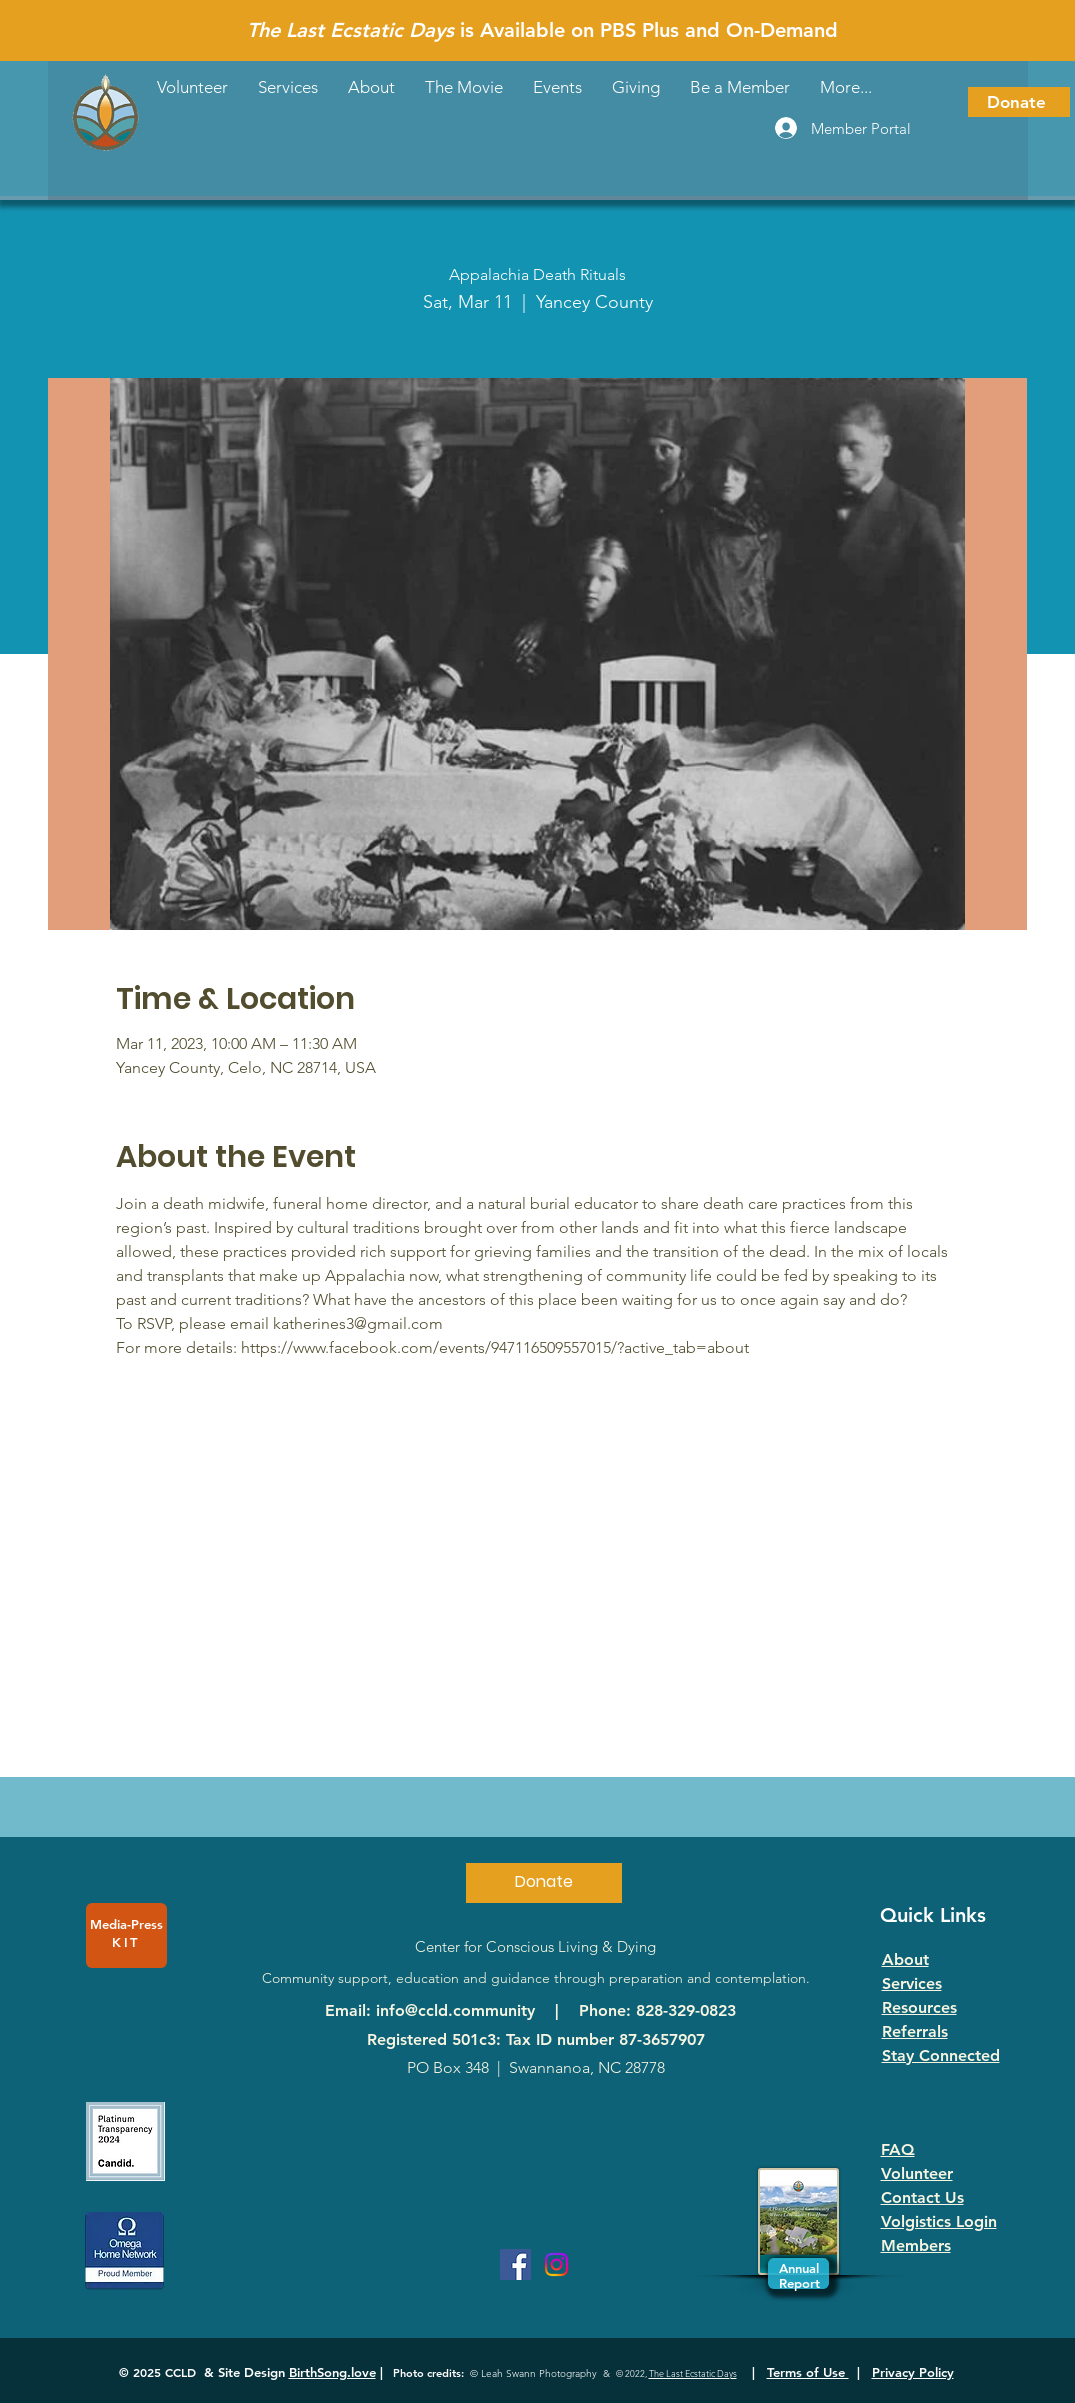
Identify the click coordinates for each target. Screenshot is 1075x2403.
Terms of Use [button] (808, 2372)
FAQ (898, 2149)
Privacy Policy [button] (913, 2372)
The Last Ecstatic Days (693, 2373)
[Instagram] (556, 2264)
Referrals (915, 2031)
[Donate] (1019, 102)
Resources (919, 2007)
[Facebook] (515, 2264)
